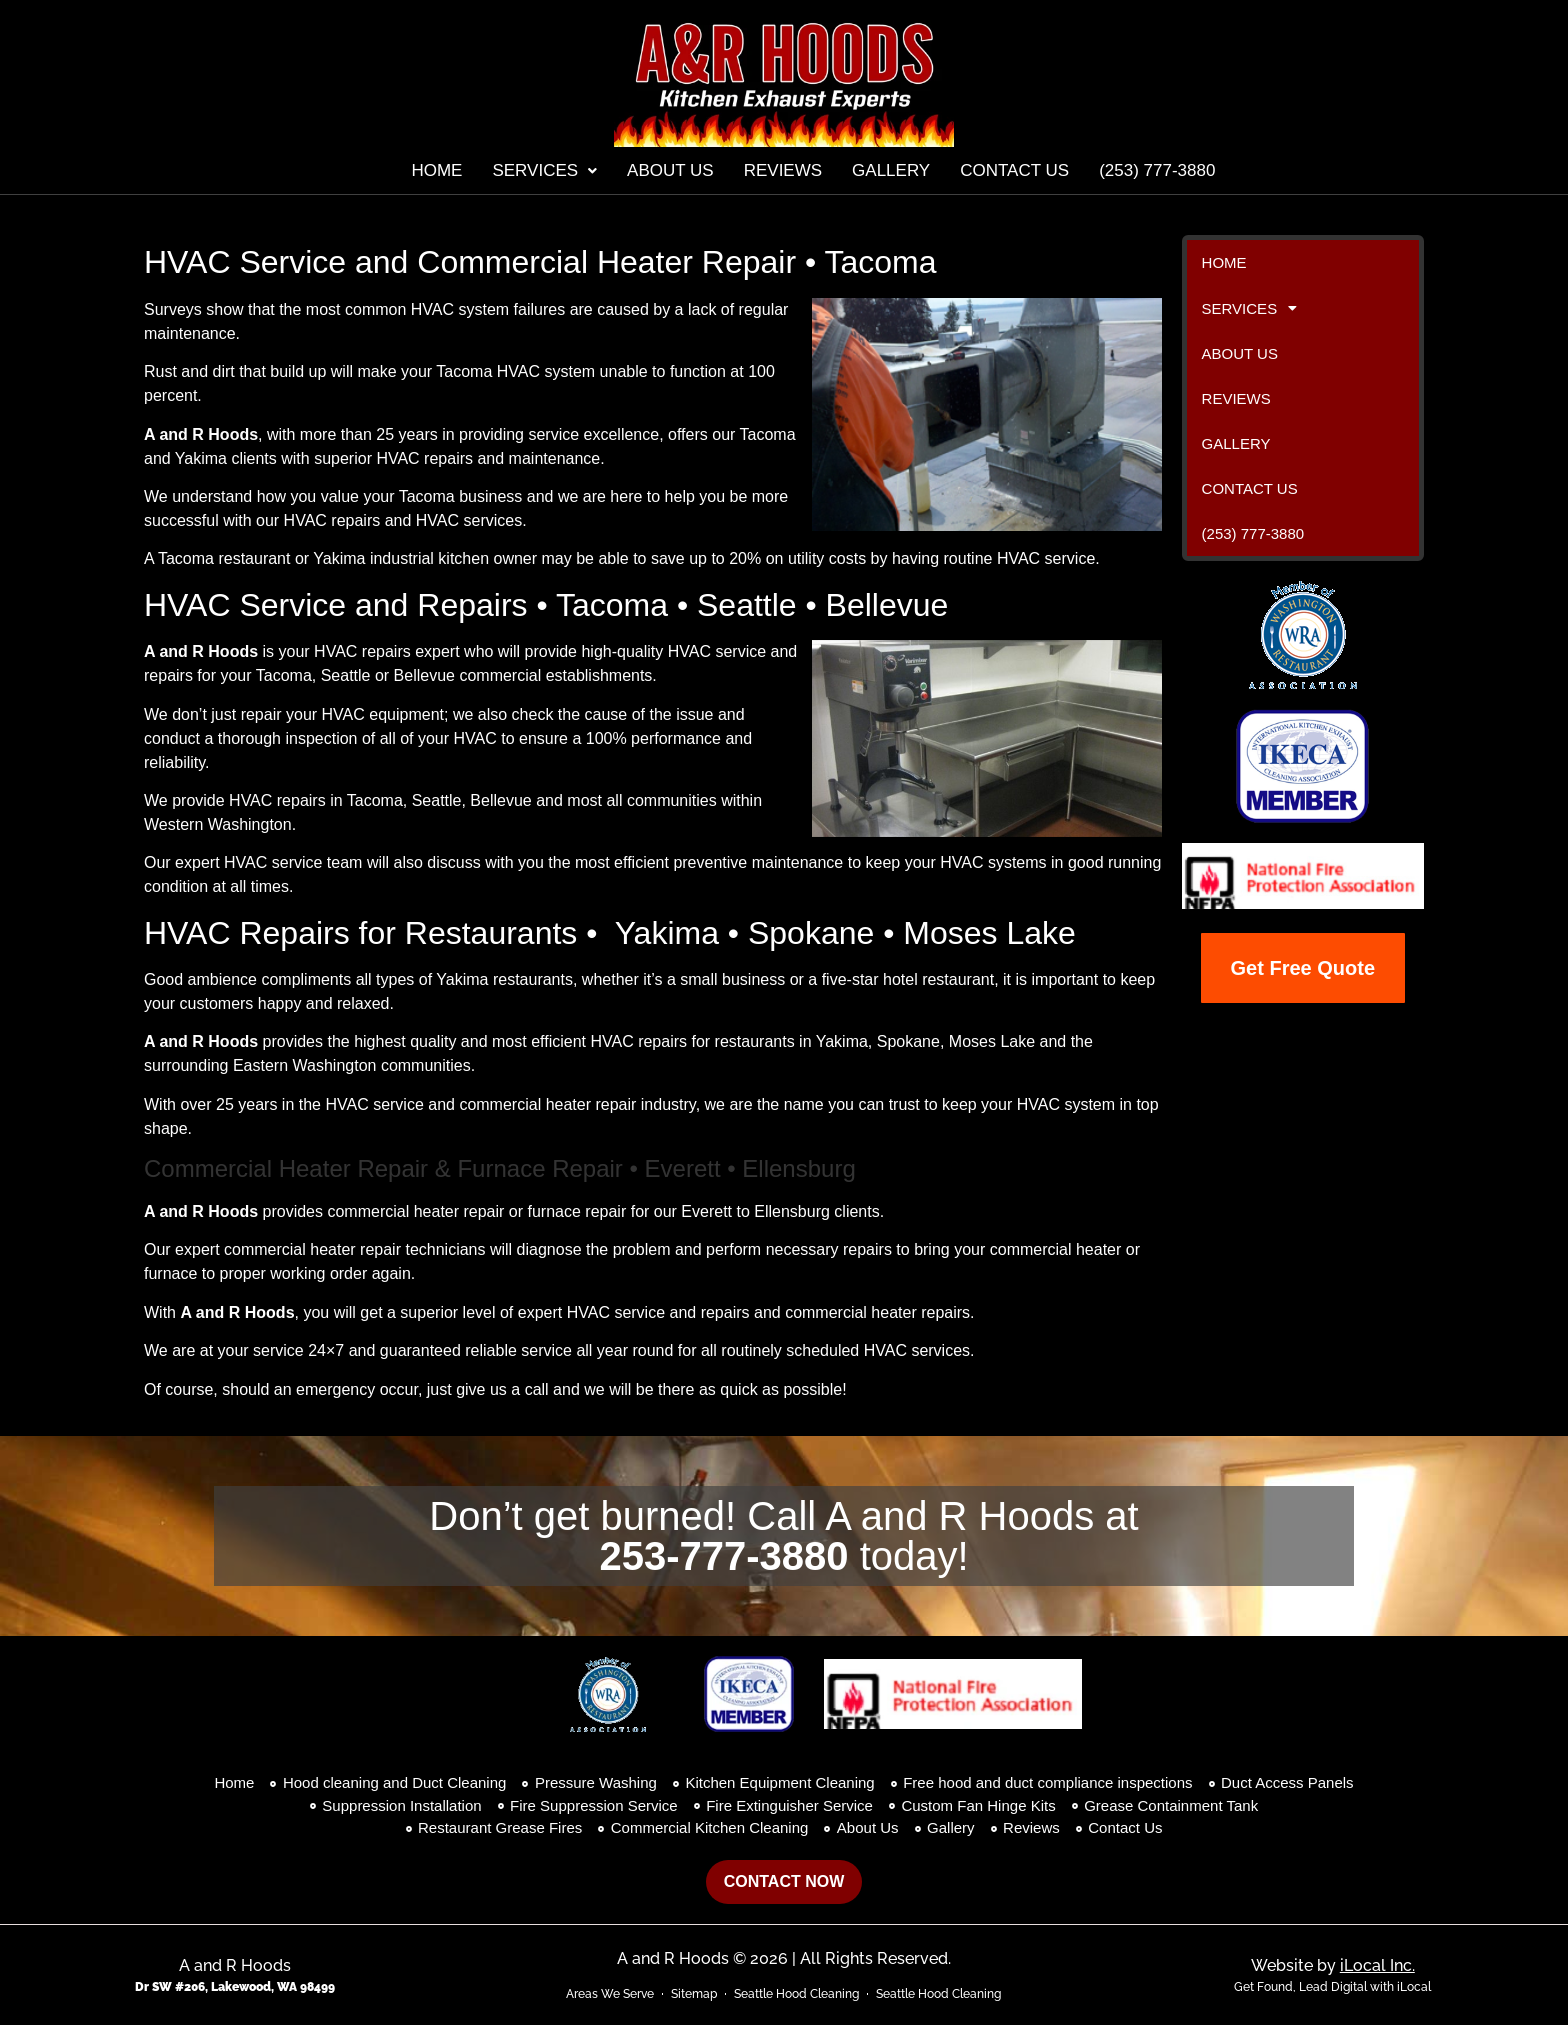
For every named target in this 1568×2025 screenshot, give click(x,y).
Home (436, 170)
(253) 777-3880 (1157, 170)
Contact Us (1014, 170)
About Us (670, 170)
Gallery (891, 170)
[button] (544, 170)
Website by (1333, 1965)
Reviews (783, 170)
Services (544, 170)
